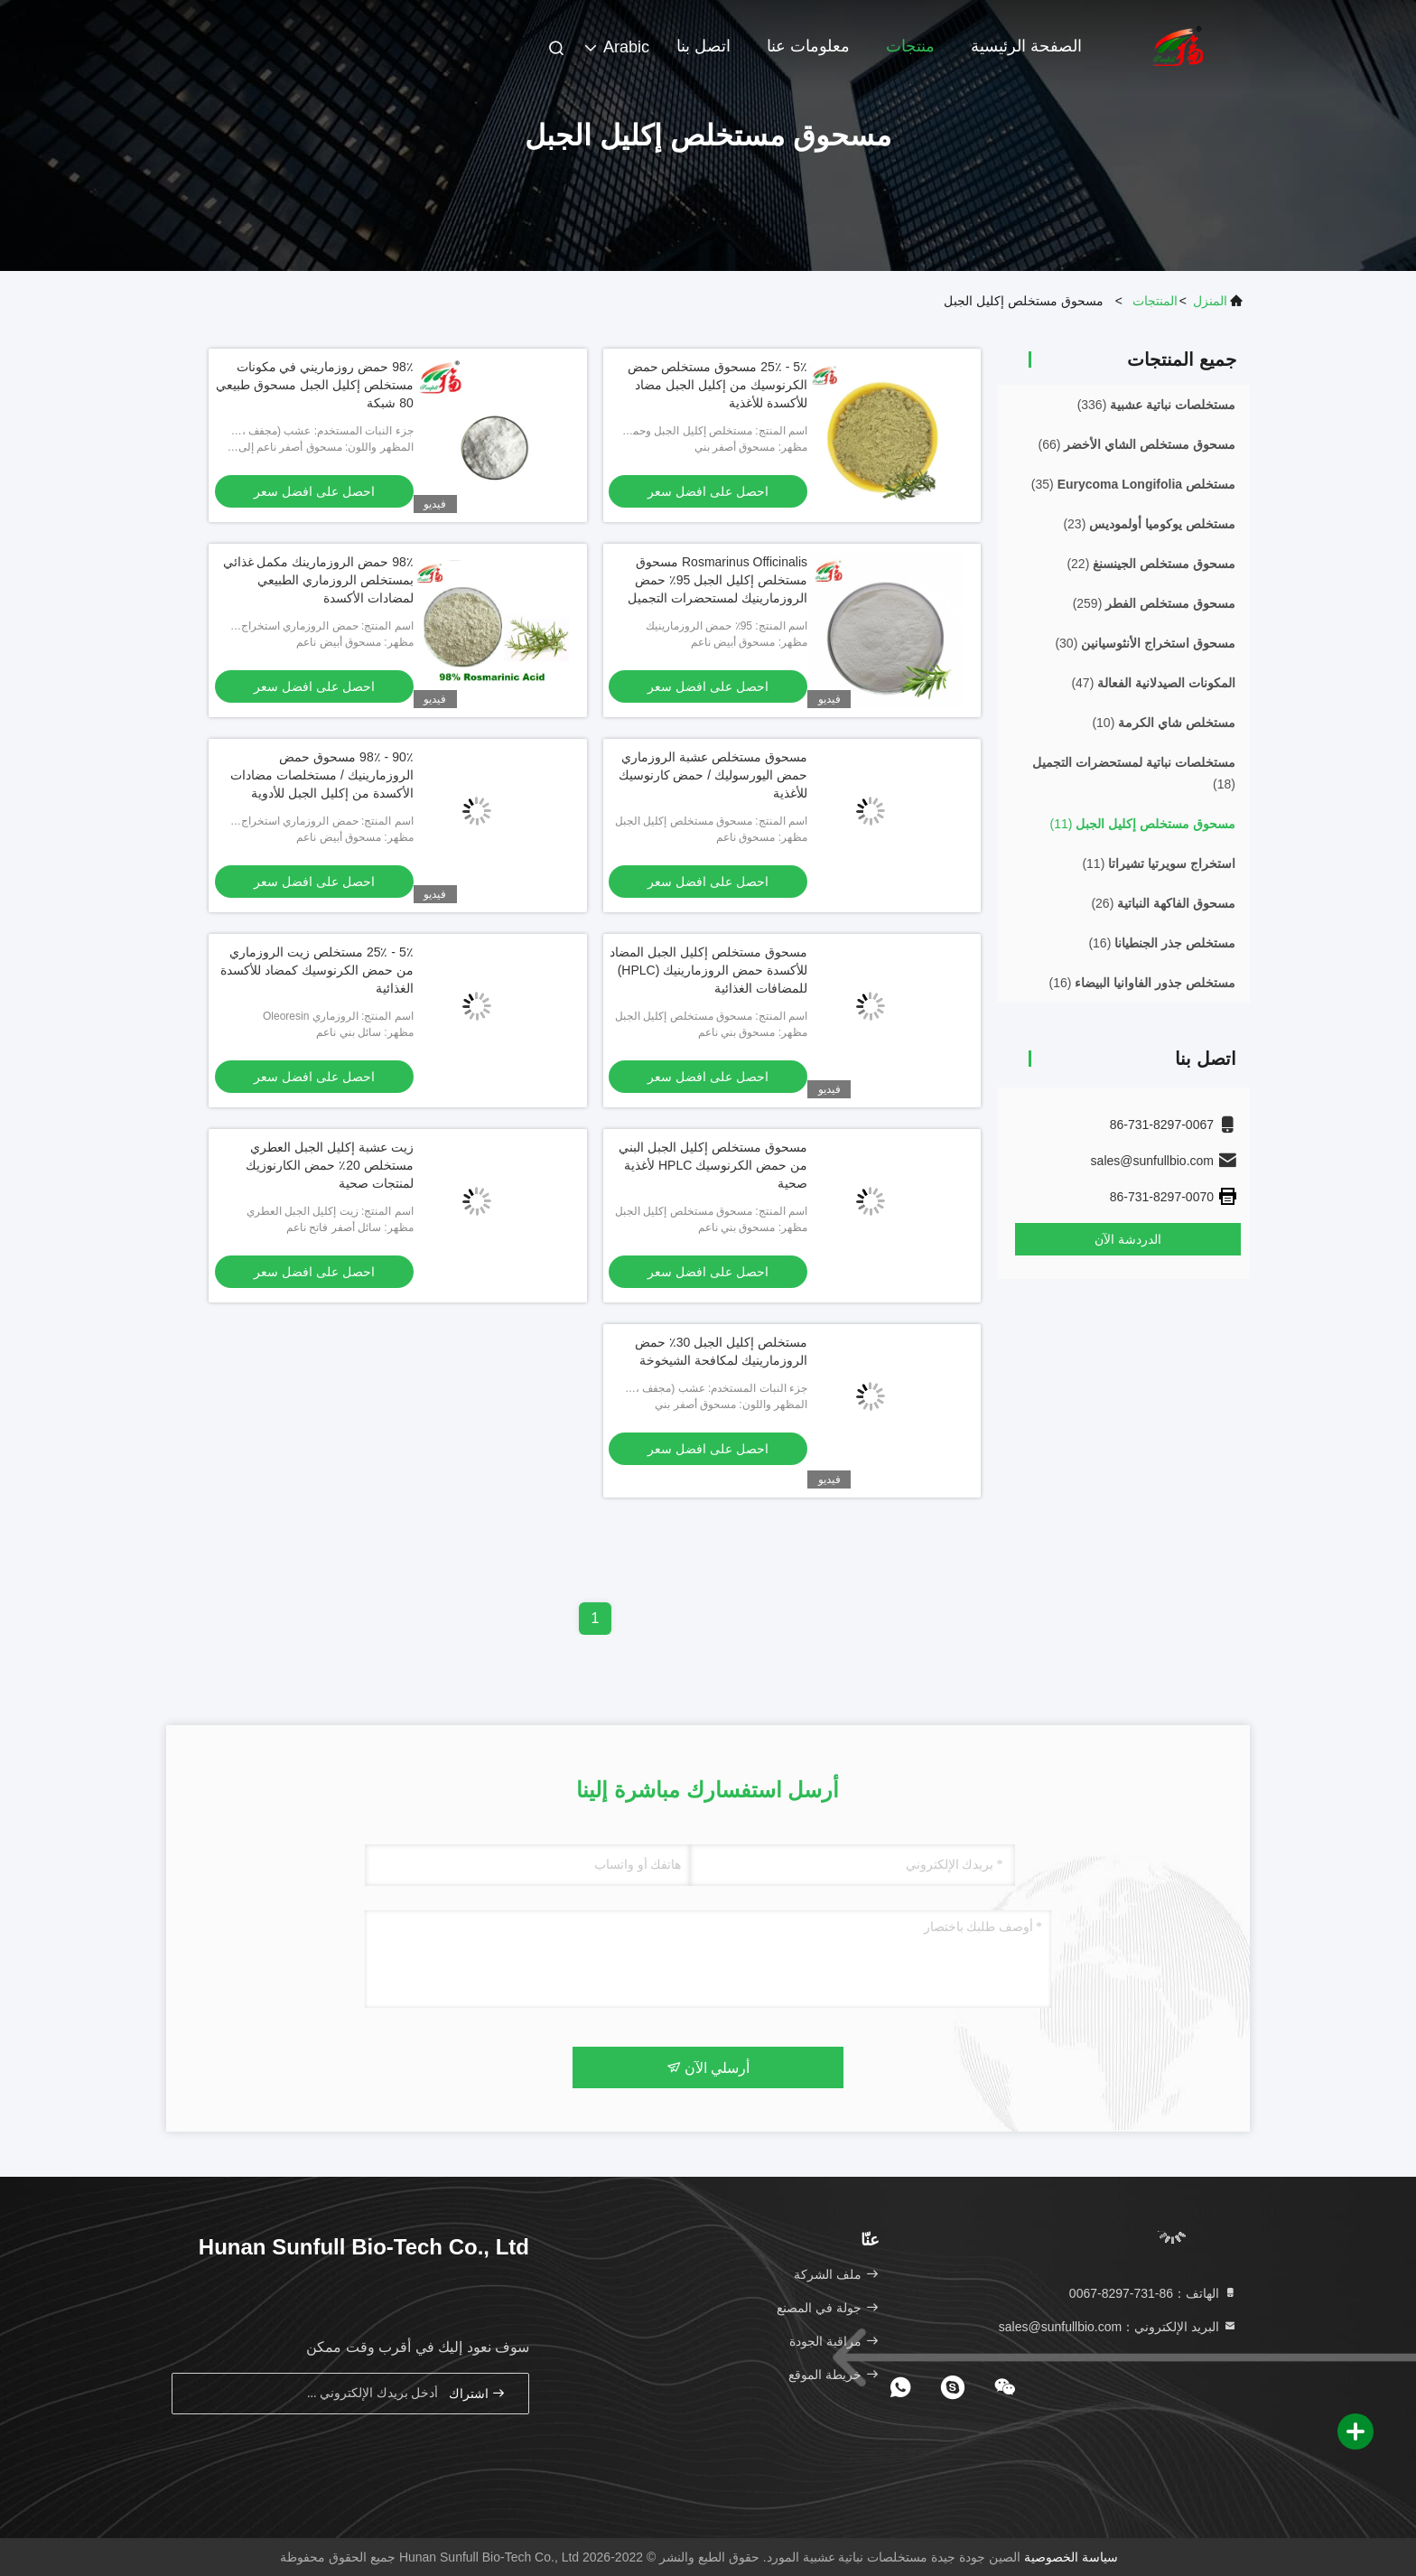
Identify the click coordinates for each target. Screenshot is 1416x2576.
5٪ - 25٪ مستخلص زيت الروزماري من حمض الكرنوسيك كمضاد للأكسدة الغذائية (317, 970)
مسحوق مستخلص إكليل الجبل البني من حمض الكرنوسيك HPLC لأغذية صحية (713, 1165)
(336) (1156, 404)
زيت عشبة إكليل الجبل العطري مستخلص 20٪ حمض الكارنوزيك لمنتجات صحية (329, 1165)
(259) (1154, 603)
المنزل (1210, 301)
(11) (1142, 824)
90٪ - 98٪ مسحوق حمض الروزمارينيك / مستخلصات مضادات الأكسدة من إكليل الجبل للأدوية (322, 775)
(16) (1161, 943)
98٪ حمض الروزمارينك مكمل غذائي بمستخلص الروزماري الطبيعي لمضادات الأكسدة (318, 580)
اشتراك (478, 2393)
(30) (1145, 643)
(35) (1133, 484)
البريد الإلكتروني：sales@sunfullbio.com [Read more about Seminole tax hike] (1118, 2326)
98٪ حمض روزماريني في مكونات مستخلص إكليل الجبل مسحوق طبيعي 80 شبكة (315, 384)
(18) (1133, 773)
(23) (1149, 524)
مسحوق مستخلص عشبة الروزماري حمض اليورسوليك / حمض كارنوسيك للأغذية (713, 775)
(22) (1151, 563)
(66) (1137, 444)
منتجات (910, 46)
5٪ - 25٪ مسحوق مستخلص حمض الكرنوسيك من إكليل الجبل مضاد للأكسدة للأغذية (718, 384)
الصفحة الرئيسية (1026, 46)
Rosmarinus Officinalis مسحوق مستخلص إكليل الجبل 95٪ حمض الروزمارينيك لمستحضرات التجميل (717, 580)
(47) (1153, 683)
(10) (1163, 722)
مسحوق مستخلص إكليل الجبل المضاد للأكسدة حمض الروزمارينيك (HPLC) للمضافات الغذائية (708, 970)
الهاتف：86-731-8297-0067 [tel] (1153, 2293)
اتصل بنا (703, 46)
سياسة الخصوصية (1071, 2557)
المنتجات (1155, 301)
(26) (1163, 903)
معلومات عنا (808, 46)
